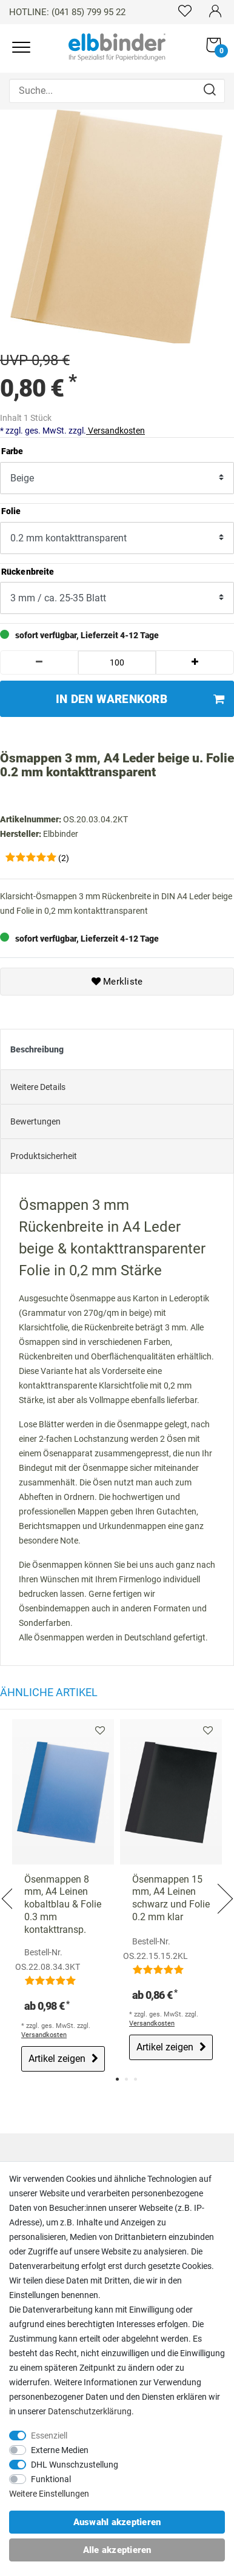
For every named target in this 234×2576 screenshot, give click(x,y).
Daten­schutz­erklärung (90, 2411)
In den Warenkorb (140, 699)
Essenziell (49, 2435)
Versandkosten (115, 430)
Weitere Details (37, 1087)
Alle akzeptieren (117, 2550)
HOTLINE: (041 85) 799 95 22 (67, 12)
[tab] (117, 1049)
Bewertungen (35, 1121)
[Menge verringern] (39, 662)
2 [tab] (126, 2079)
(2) (63, 858)
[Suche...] (117, 91)
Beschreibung (37, 1049)
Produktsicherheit (43, 1156)
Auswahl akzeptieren (117, 2522)
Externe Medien (60, 2450)
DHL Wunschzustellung (74, 2464)
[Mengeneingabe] (117, 662)
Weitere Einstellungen (49, 2493)
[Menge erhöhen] (195, 662)
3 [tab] (135, 2079)
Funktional (51, 2479)
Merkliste (117, 981)
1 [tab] (117, 2079)
